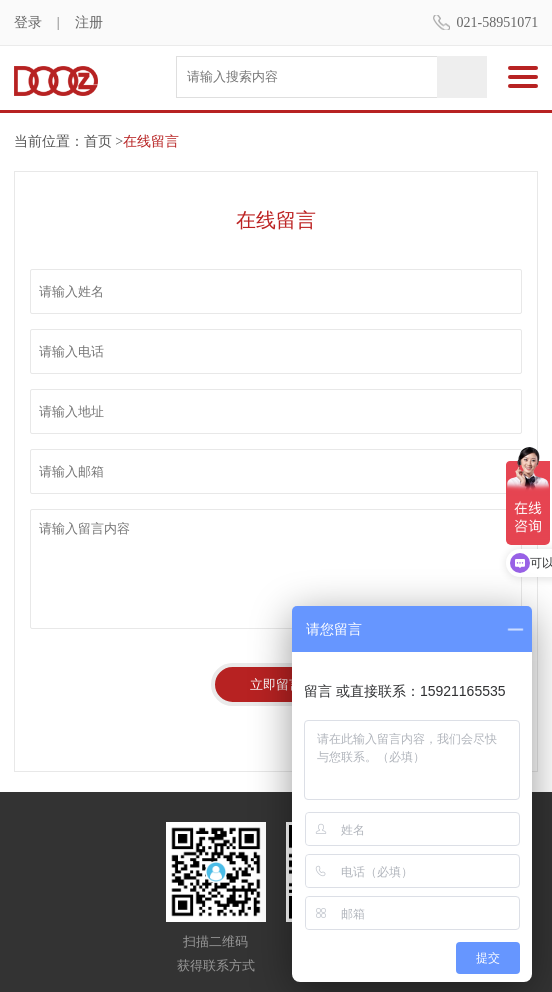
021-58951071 (498, 22)
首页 (98, 141)
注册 (89, 22)
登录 (28, 22)
